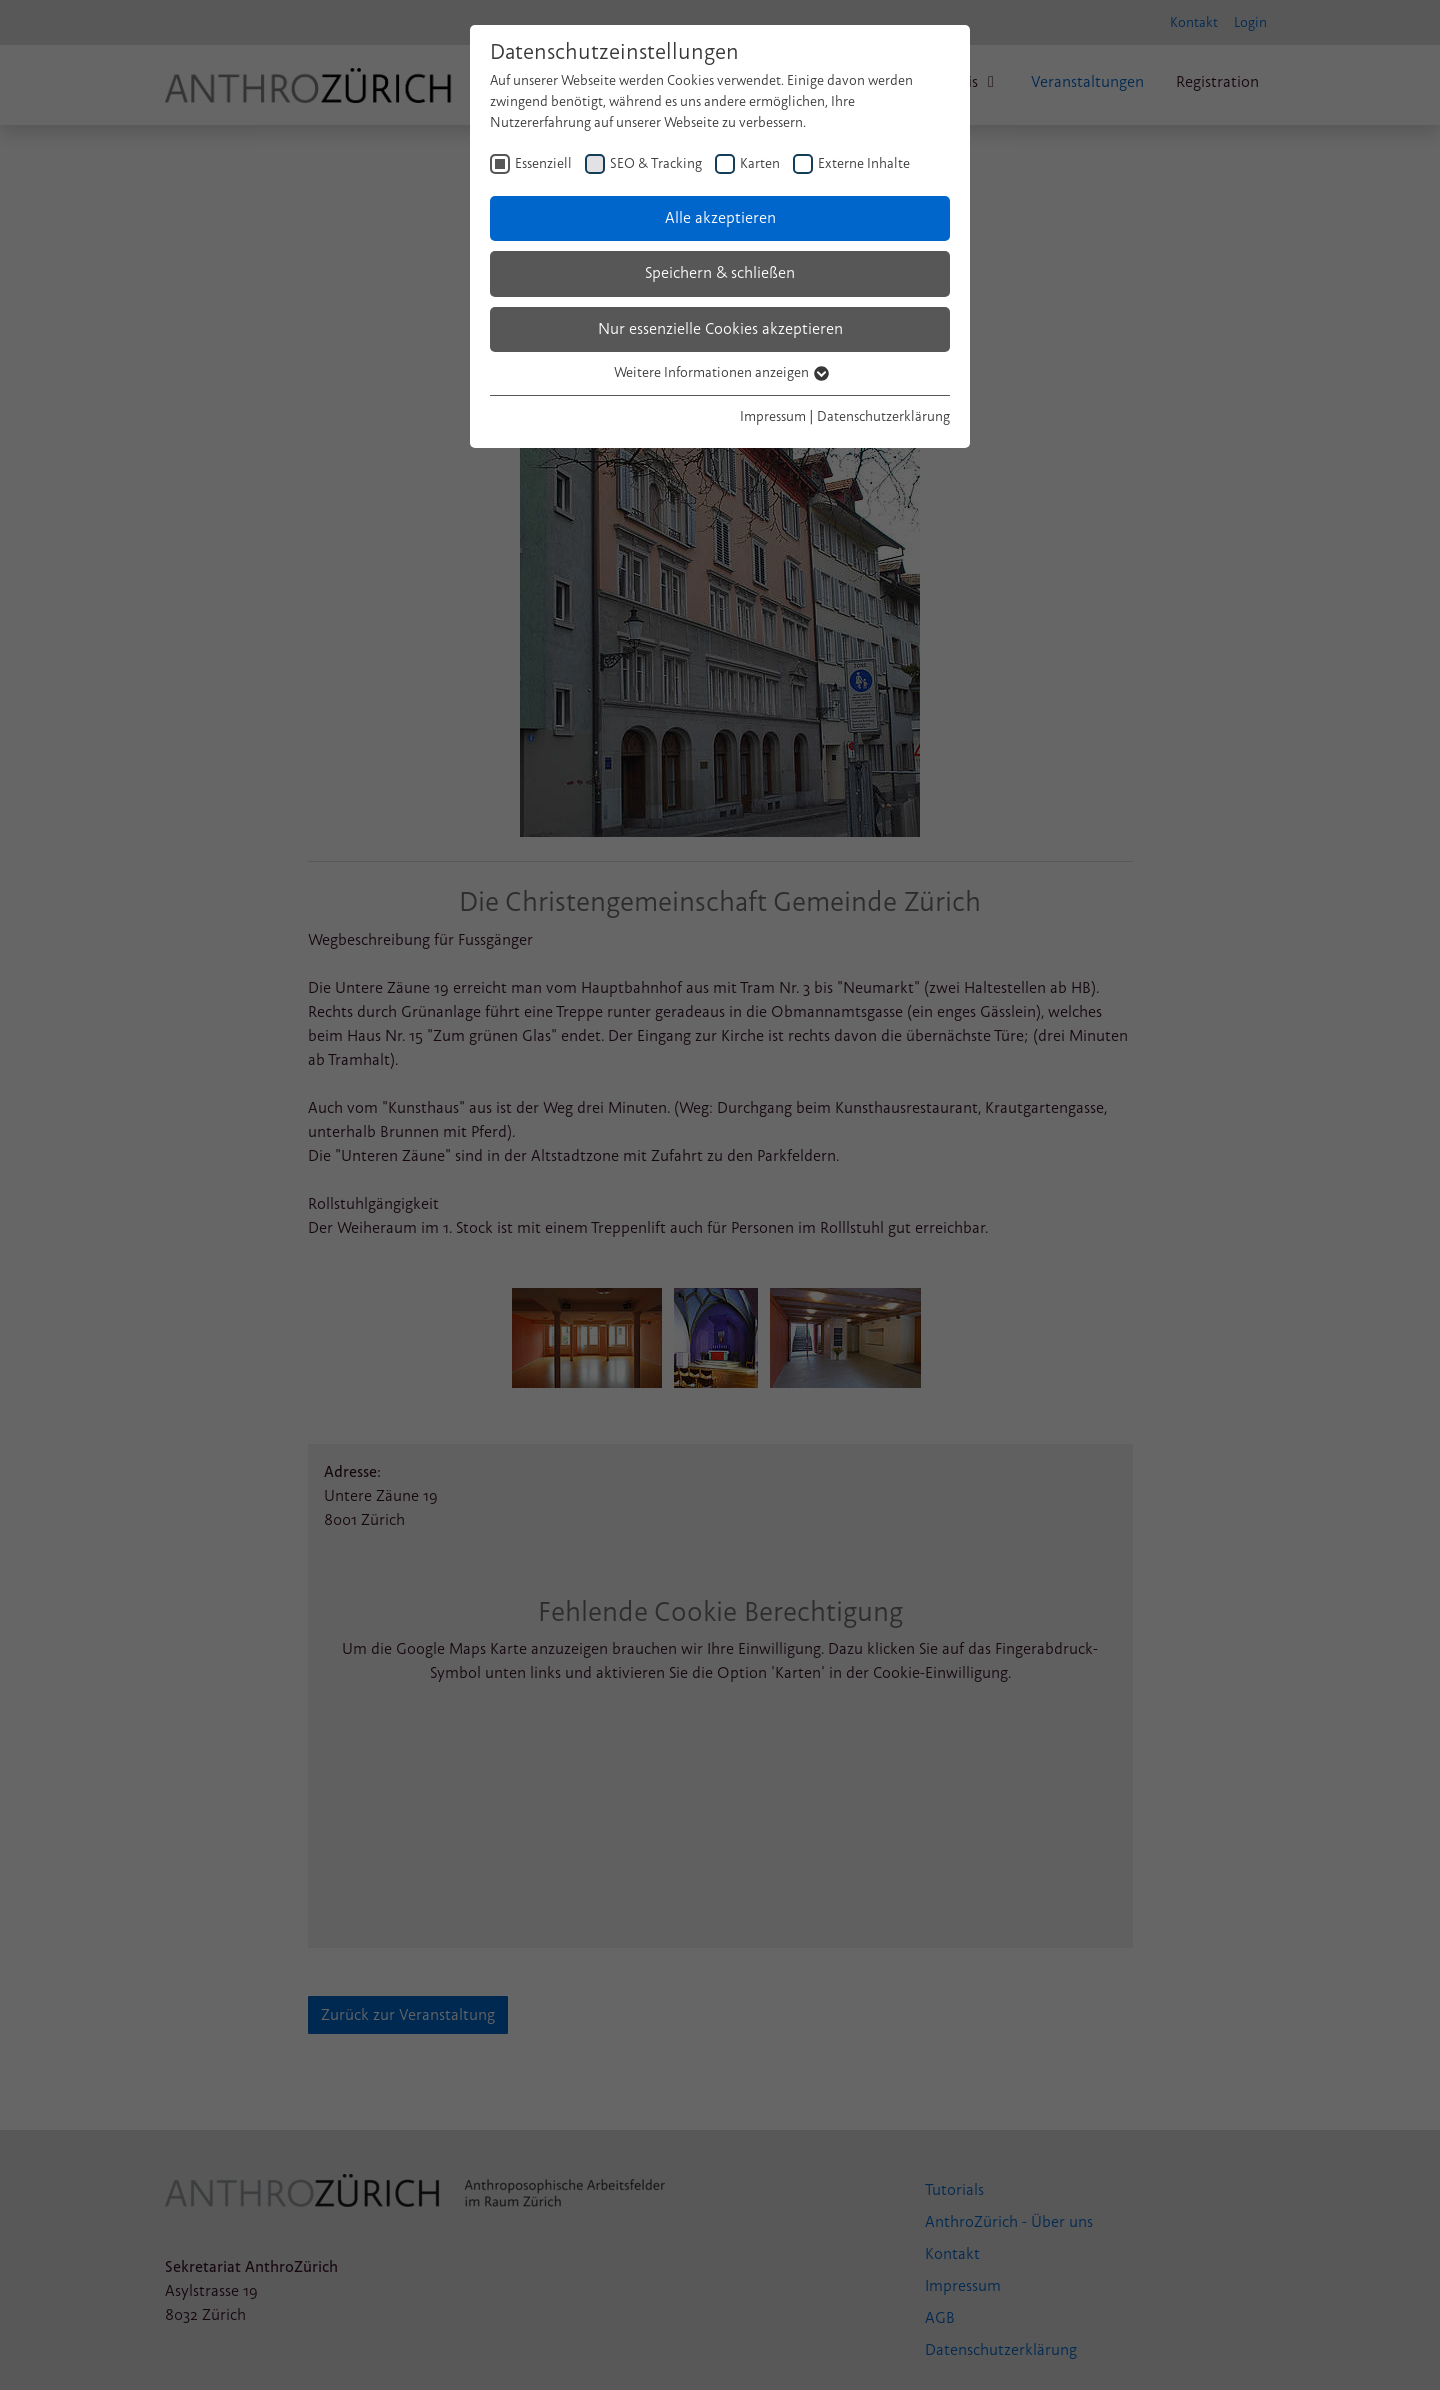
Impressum (773, 416)
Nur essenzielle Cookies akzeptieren (720, 329)
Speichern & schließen (720, 273)
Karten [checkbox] (760, 163)
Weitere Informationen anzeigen (720, 372)
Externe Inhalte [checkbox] (864, 163)
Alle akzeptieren (720, 218)
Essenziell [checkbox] (543, 163)
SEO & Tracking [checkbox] (656, 163)
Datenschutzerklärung (883, 416)
